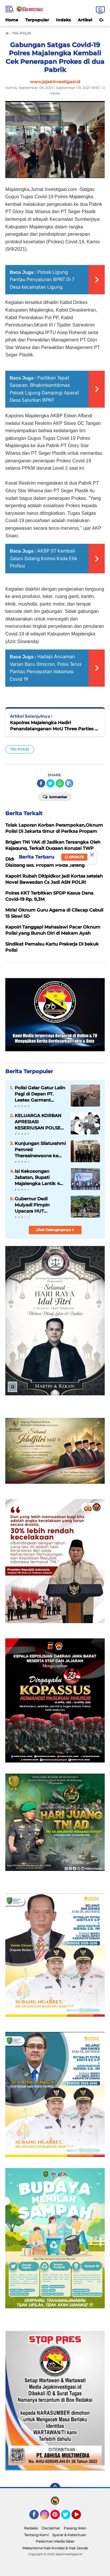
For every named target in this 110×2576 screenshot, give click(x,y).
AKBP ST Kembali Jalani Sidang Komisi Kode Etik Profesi (43, 558)
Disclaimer (50, 2528)
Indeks (63, 20)
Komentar (55, 796)
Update (74, 857)
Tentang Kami (36, 2535)
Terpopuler (37, 20)
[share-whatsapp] (60, 783)
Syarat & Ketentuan (69, 2535)
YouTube (80, 2517)
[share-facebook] (41, 783)
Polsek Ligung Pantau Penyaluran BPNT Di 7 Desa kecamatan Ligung (42, 279)
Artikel (85, 20)
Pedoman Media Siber (55, 2541)
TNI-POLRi (19, 749)
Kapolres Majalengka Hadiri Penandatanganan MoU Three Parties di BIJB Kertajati (54, 726)
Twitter (68, 2517)
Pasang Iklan (75, 2528)
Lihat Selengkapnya (55, 1230)
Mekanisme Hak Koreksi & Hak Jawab (55, 2548)
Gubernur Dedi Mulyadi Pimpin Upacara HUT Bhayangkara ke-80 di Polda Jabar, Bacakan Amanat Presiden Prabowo (39, 1205)
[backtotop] (55, 2488)
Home (11, 20)
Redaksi (31, 2528)
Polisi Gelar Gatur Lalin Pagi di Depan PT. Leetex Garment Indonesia (40, 1094)
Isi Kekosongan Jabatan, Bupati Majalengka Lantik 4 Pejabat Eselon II (37, 1177)
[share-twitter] (50, 783)
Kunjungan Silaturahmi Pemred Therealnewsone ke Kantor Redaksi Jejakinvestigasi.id (40, 1150)
